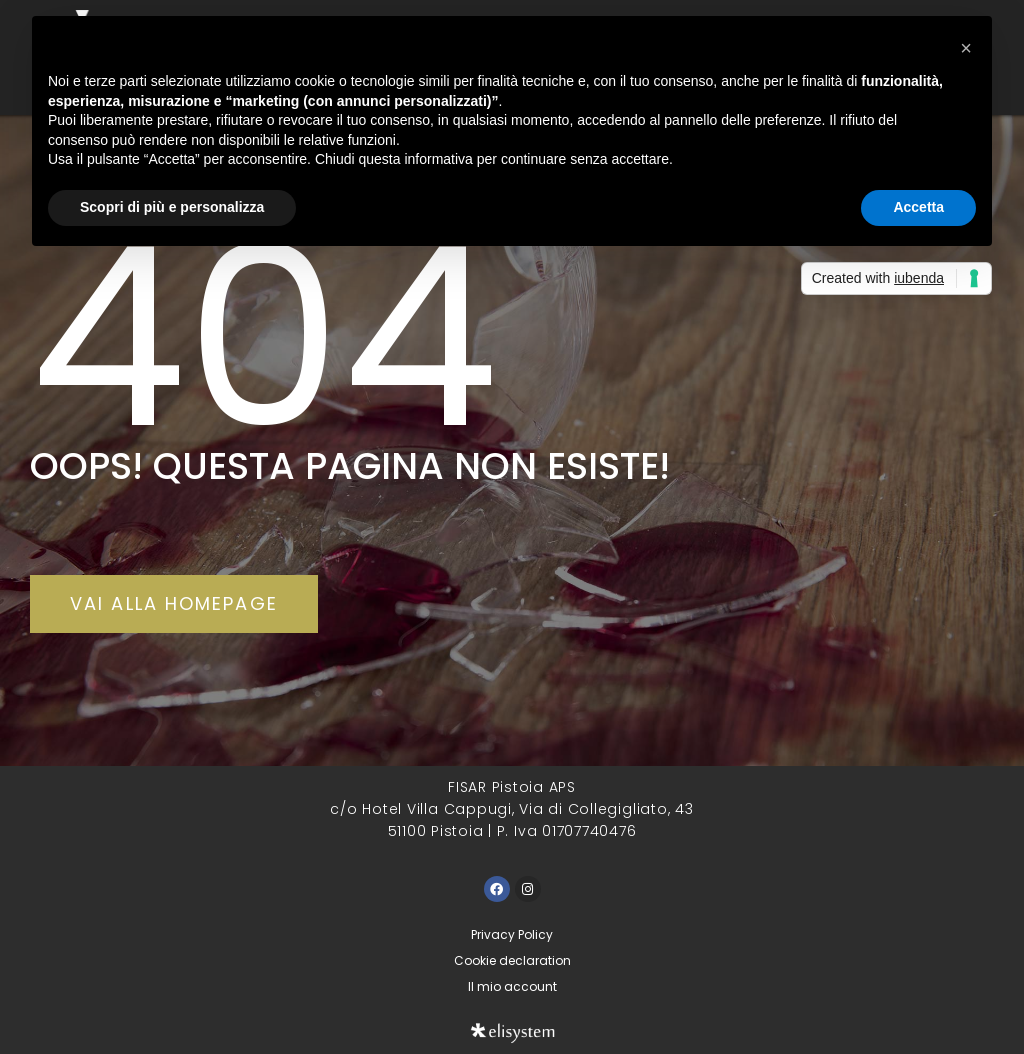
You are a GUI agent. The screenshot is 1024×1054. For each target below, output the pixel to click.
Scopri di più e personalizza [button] (172, 207)
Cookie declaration (512, 960)
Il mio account (512, 986)
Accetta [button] (918, 207)
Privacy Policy (512, 934)
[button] (966, 48)
